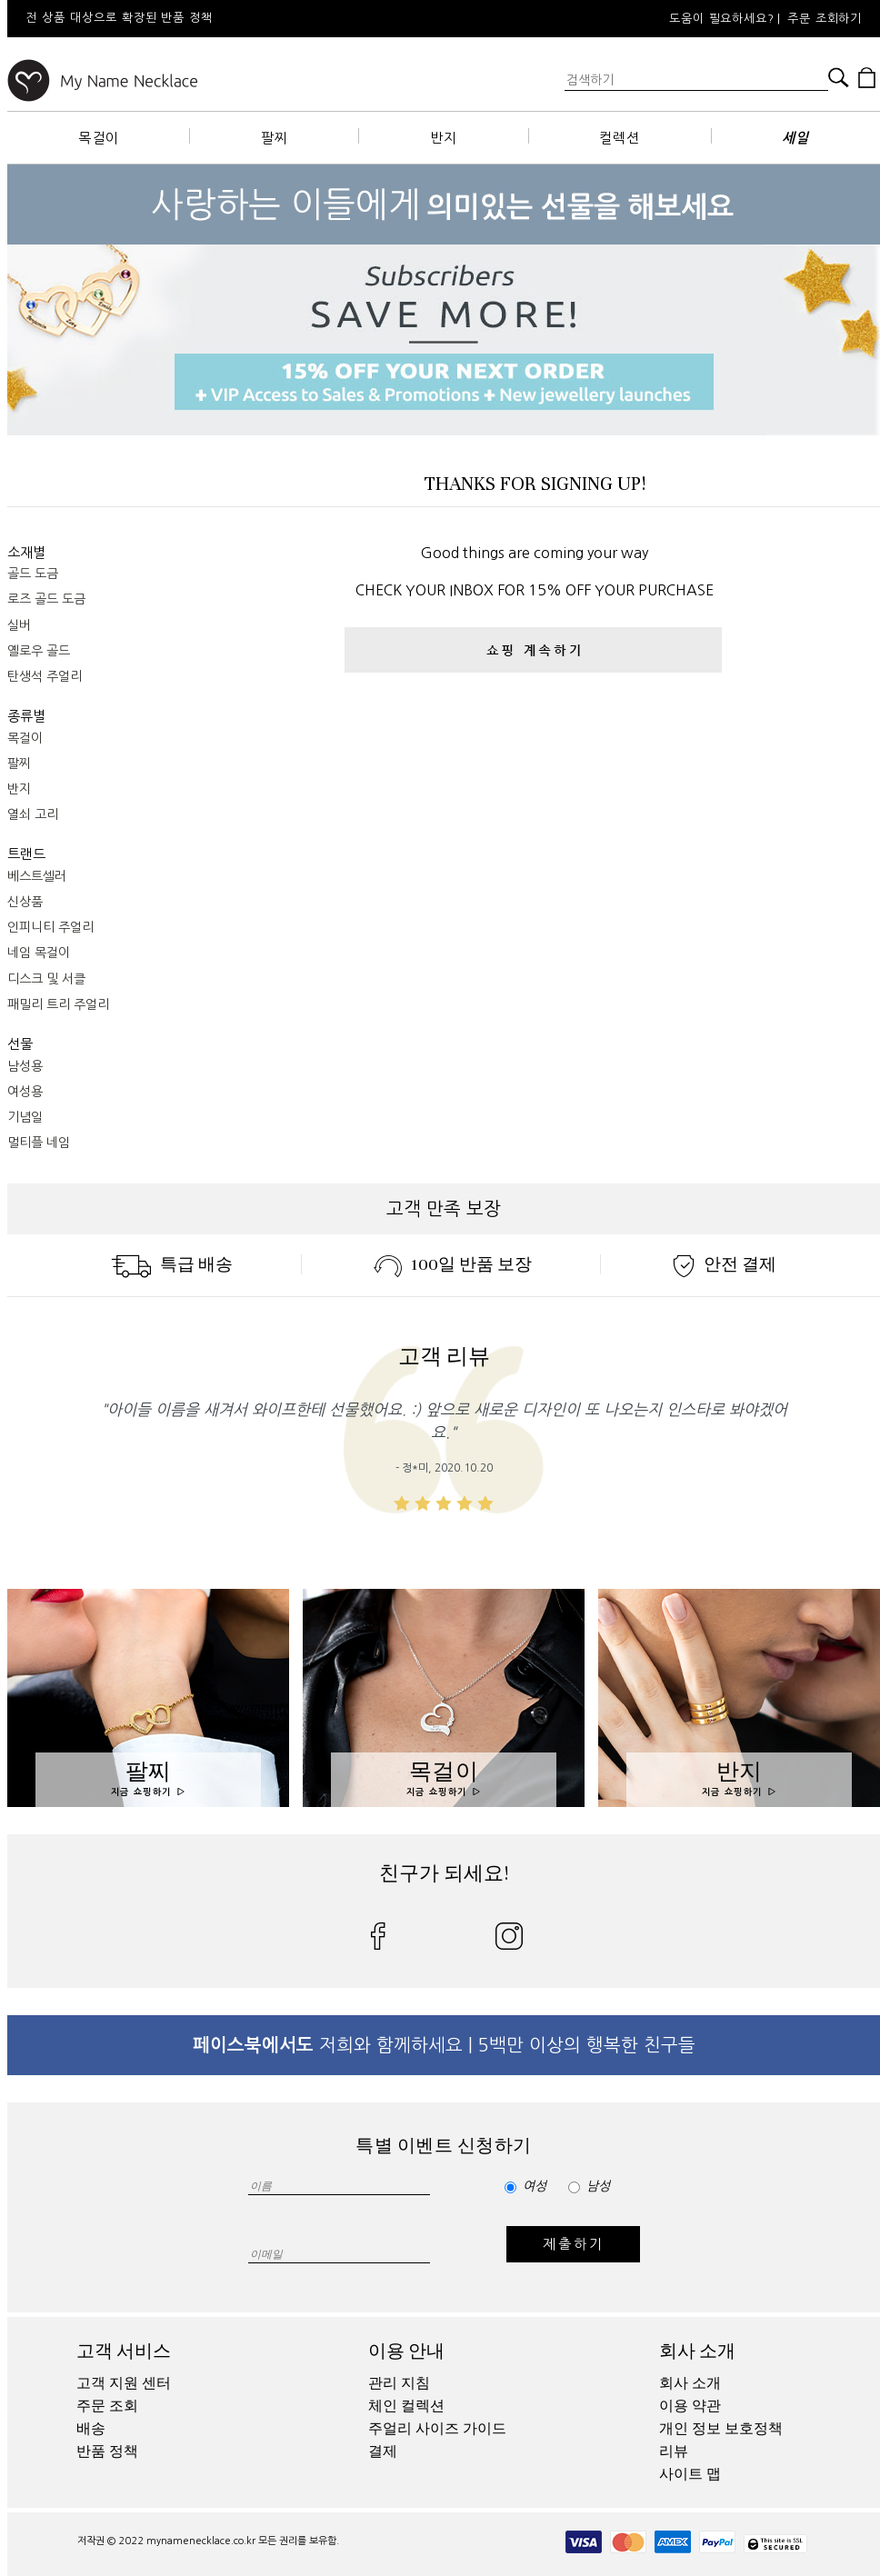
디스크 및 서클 (46, 979)
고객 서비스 (123, 2351)
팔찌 (274, 138)
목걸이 (98, 138)
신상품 (25, 901)
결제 (382, 2451)
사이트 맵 (690, 2474)
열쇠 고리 (32, 814)
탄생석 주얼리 (44, 676)
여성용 (25, 1091)
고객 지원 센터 (123, 2383)
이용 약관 (690, 2406)
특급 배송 (172, 1264)
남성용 (25, 1066)
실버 (19, 625)
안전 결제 (724, 1264)
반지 (443, 138)
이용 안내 (406, 2351)
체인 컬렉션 (406, 2406)
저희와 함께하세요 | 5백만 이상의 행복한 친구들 (444, 2045)
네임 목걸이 (38, 952)
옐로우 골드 (38, 650)
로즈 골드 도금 (46, 599)
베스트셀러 (36, 876)
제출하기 (573, 2244)
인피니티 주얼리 (50, 927)
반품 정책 (107, 2451)
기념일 (25, 1117)
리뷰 (673, 2451)
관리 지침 (399, 2383)
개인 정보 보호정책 (721, 2429)
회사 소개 (697, 2351)
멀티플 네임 (38, 1142)
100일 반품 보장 (453, 1264)
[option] (252, 18)
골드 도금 (32, 573)
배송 (90, 2429)
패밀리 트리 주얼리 (58, 1004)
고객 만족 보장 (443, 1209)
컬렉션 (619, 138)
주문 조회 (107, 2406)
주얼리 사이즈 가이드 (437, 2429)
